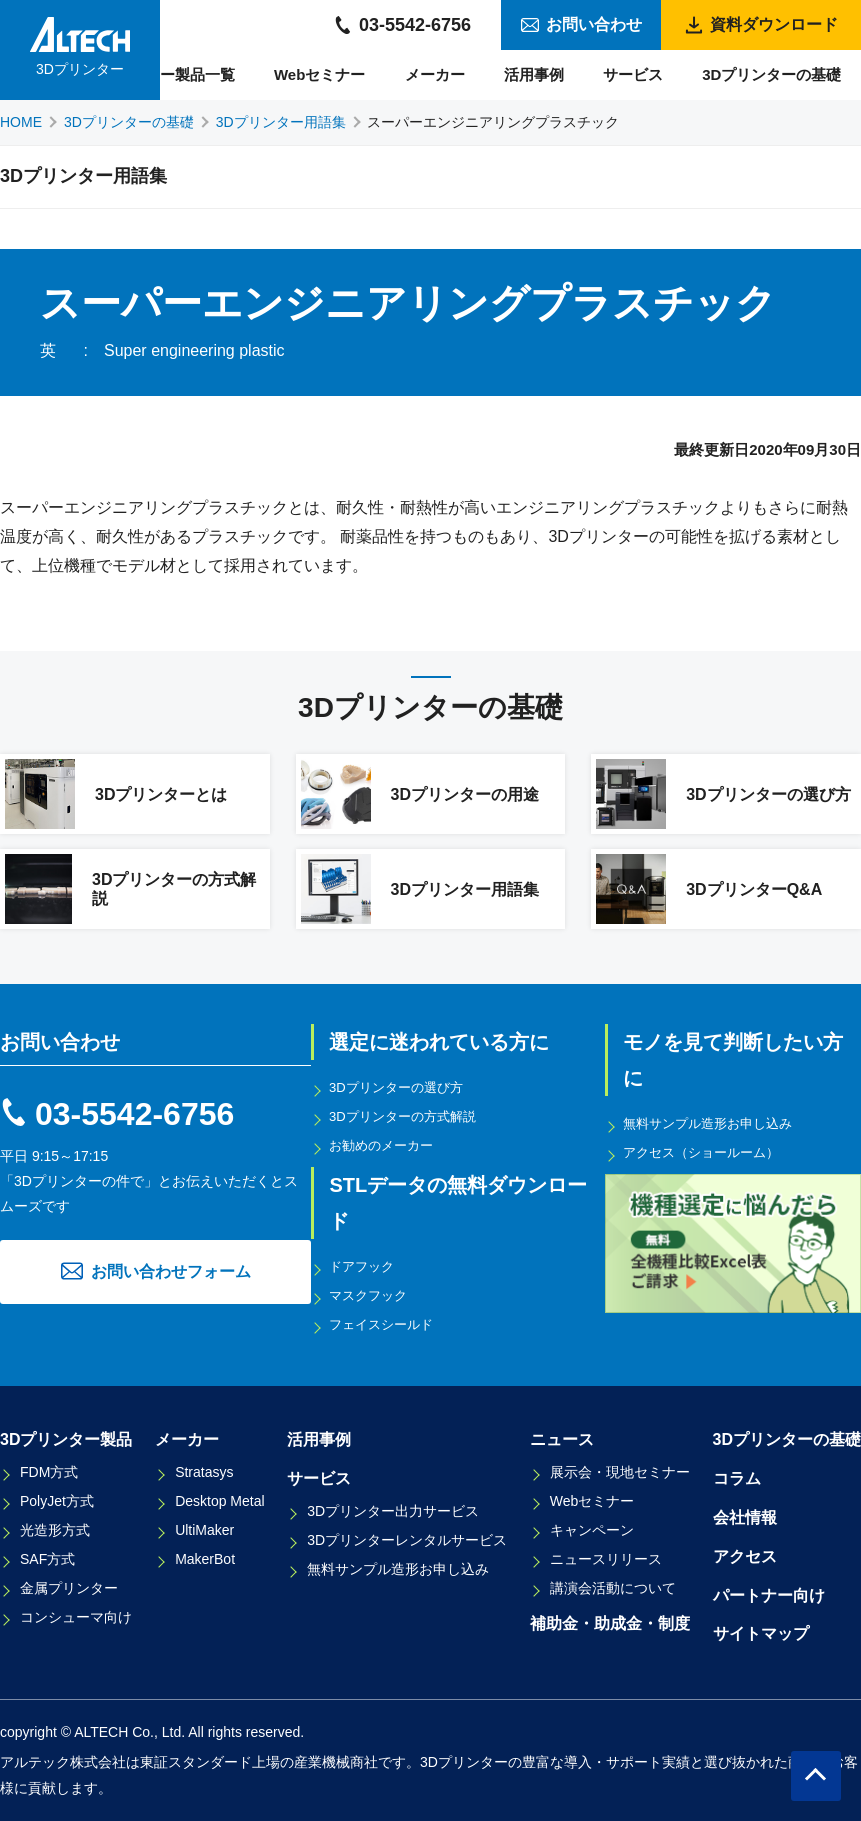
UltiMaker (204, 1530)
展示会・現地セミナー (620, 1472)
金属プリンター (69, 1588)
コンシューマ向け (76, 1617)
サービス (633, 74)
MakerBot (205, 1559)
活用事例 (534, 74)
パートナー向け (769, 1595)
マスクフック (373, 1295)
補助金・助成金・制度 (610, 1623)
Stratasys (204, 1472)
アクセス (745, 1556)
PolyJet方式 (57, 1501)
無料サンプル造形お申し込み (716, 1123)
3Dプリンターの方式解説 (410, 1116)
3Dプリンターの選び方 (403, 1087)
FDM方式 (49, 1472)
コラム (737, 1478)
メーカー (435, 74)
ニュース (562, 1439)
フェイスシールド (387, 1324)
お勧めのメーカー (387, 1145)
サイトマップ (761, 1633)
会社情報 (745, 1517)
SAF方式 (47, 1559)
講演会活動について (613, 1588)
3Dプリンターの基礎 (771, 74)
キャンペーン (592, 1530)
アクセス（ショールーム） (709, 1152)
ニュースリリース (606, 1559)
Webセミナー (319, 74)
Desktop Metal (219, 1501)
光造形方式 (55, 1530)
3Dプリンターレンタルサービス (407, 1540)
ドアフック (366, 1266)
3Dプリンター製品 (66, 1439)
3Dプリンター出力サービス (393, 1511)
